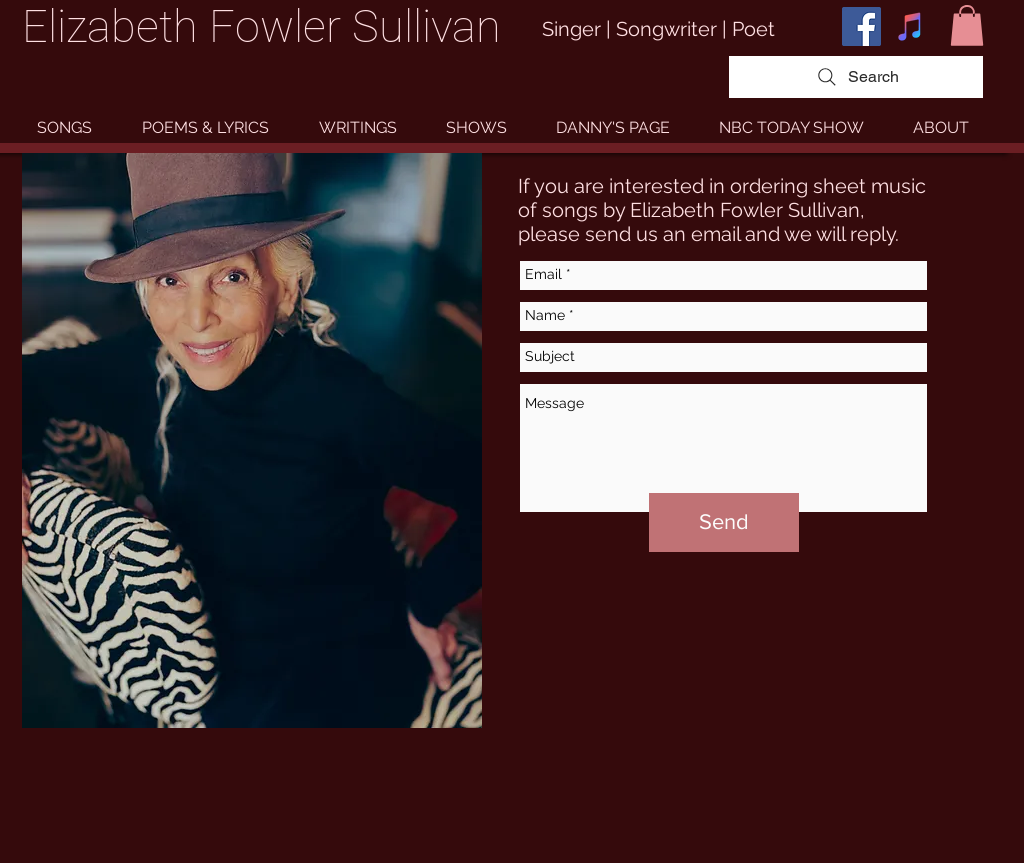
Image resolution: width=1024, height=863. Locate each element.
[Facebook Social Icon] (861, 26)
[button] (967, 25)
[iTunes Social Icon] (910, 26)
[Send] (724, 522)
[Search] (856, 77)
